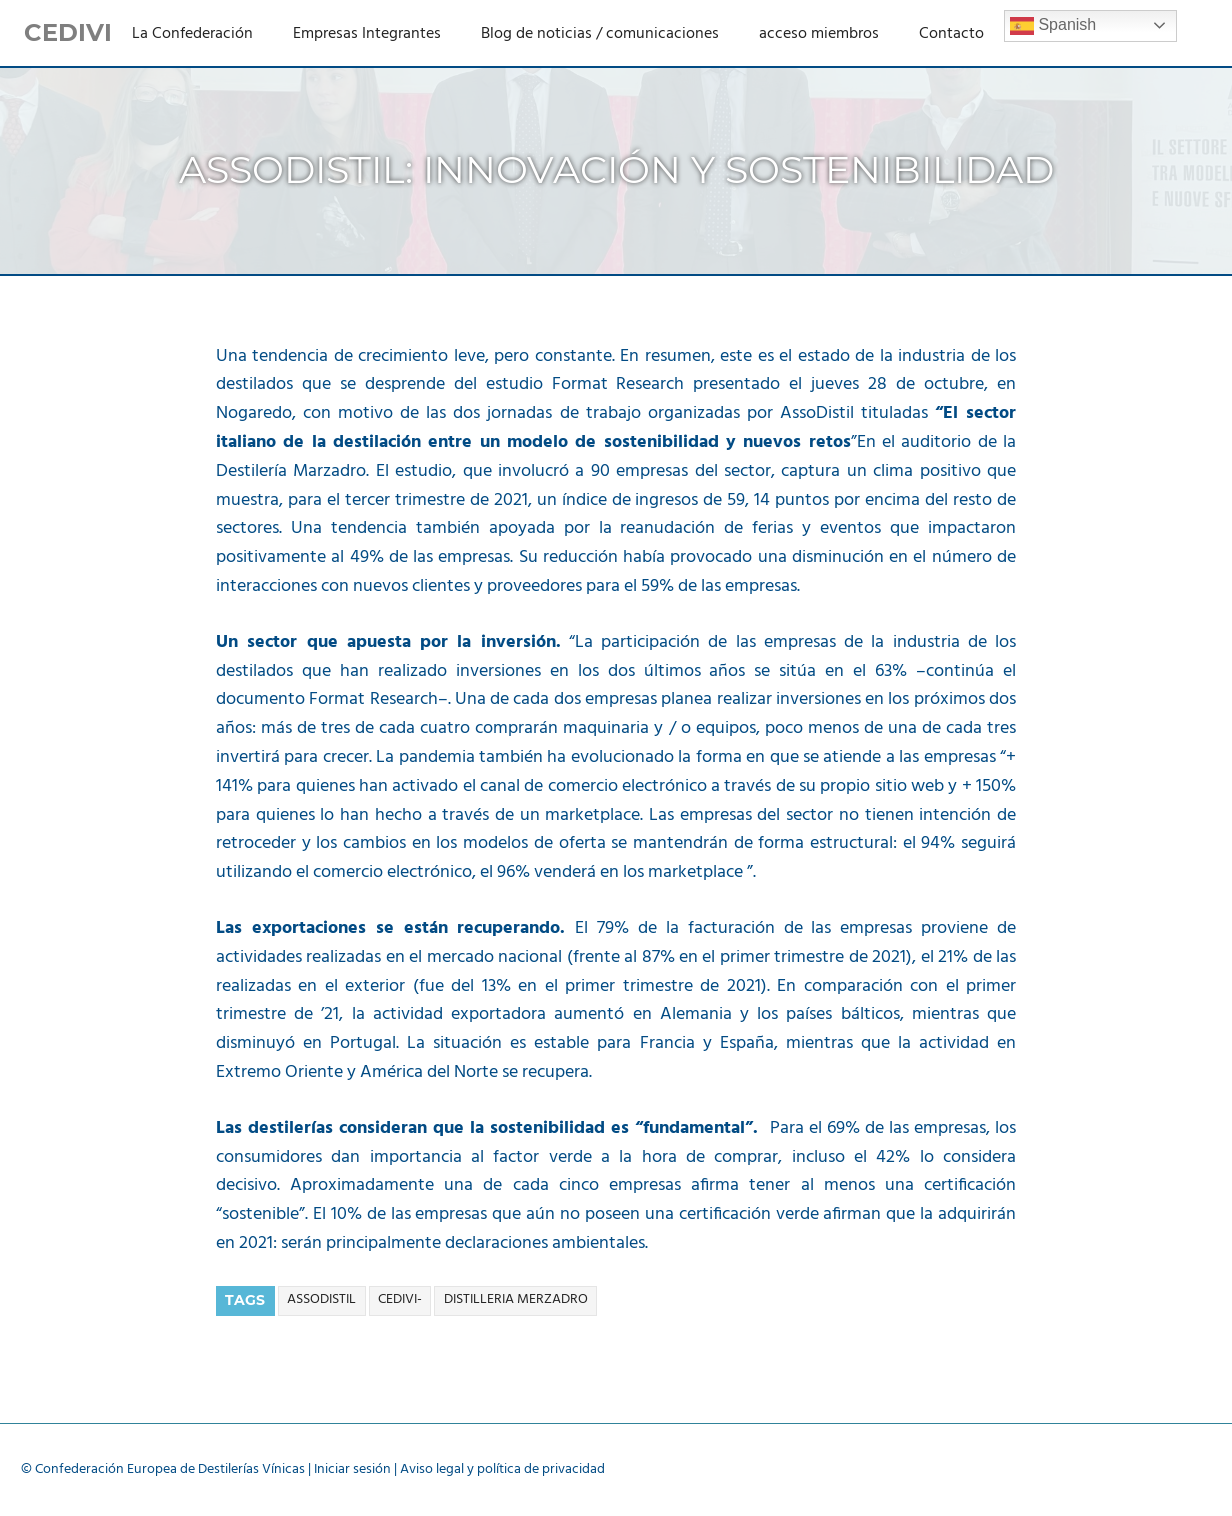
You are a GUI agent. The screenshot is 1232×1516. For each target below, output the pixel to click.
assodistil (321, 1299)
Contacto (951, 34)
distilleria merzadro (516, 1299)
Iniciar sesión (352, 1469)
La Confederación (192, 34)
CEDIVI (68, 32)
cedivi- (400, 1299)
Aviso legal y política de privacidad (502, 1469)
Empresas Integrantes (367, 34)
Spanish (1053, 26)
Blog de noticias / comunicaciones (600, 34)
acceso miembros (819, 34)
